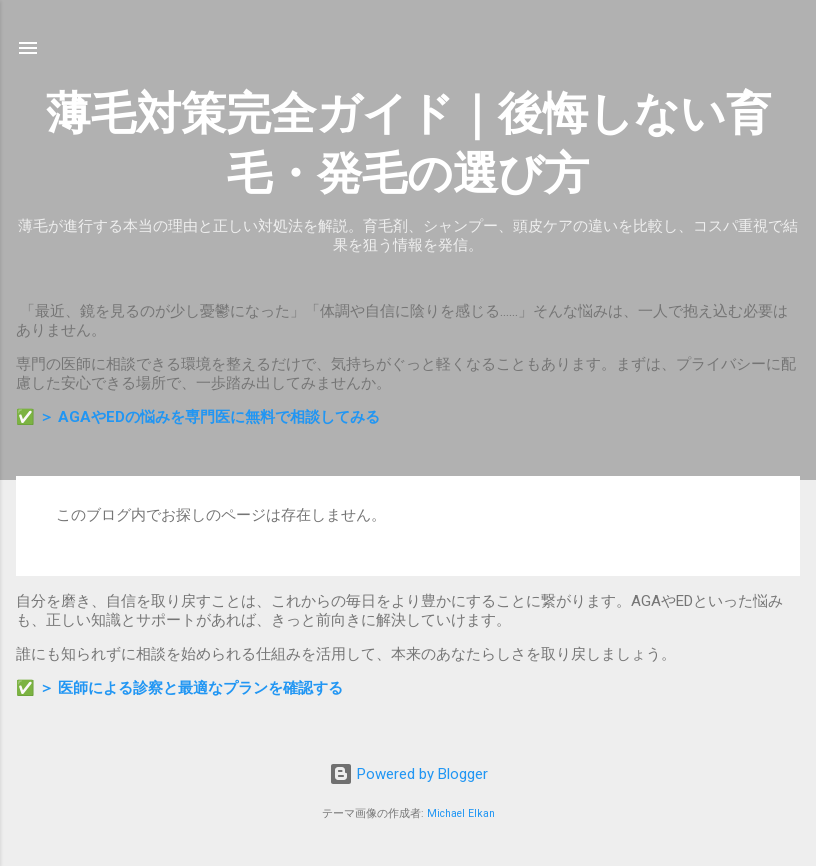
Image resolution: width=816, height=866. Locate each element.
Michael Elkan (461, 813)
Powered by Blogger (408, 774)
